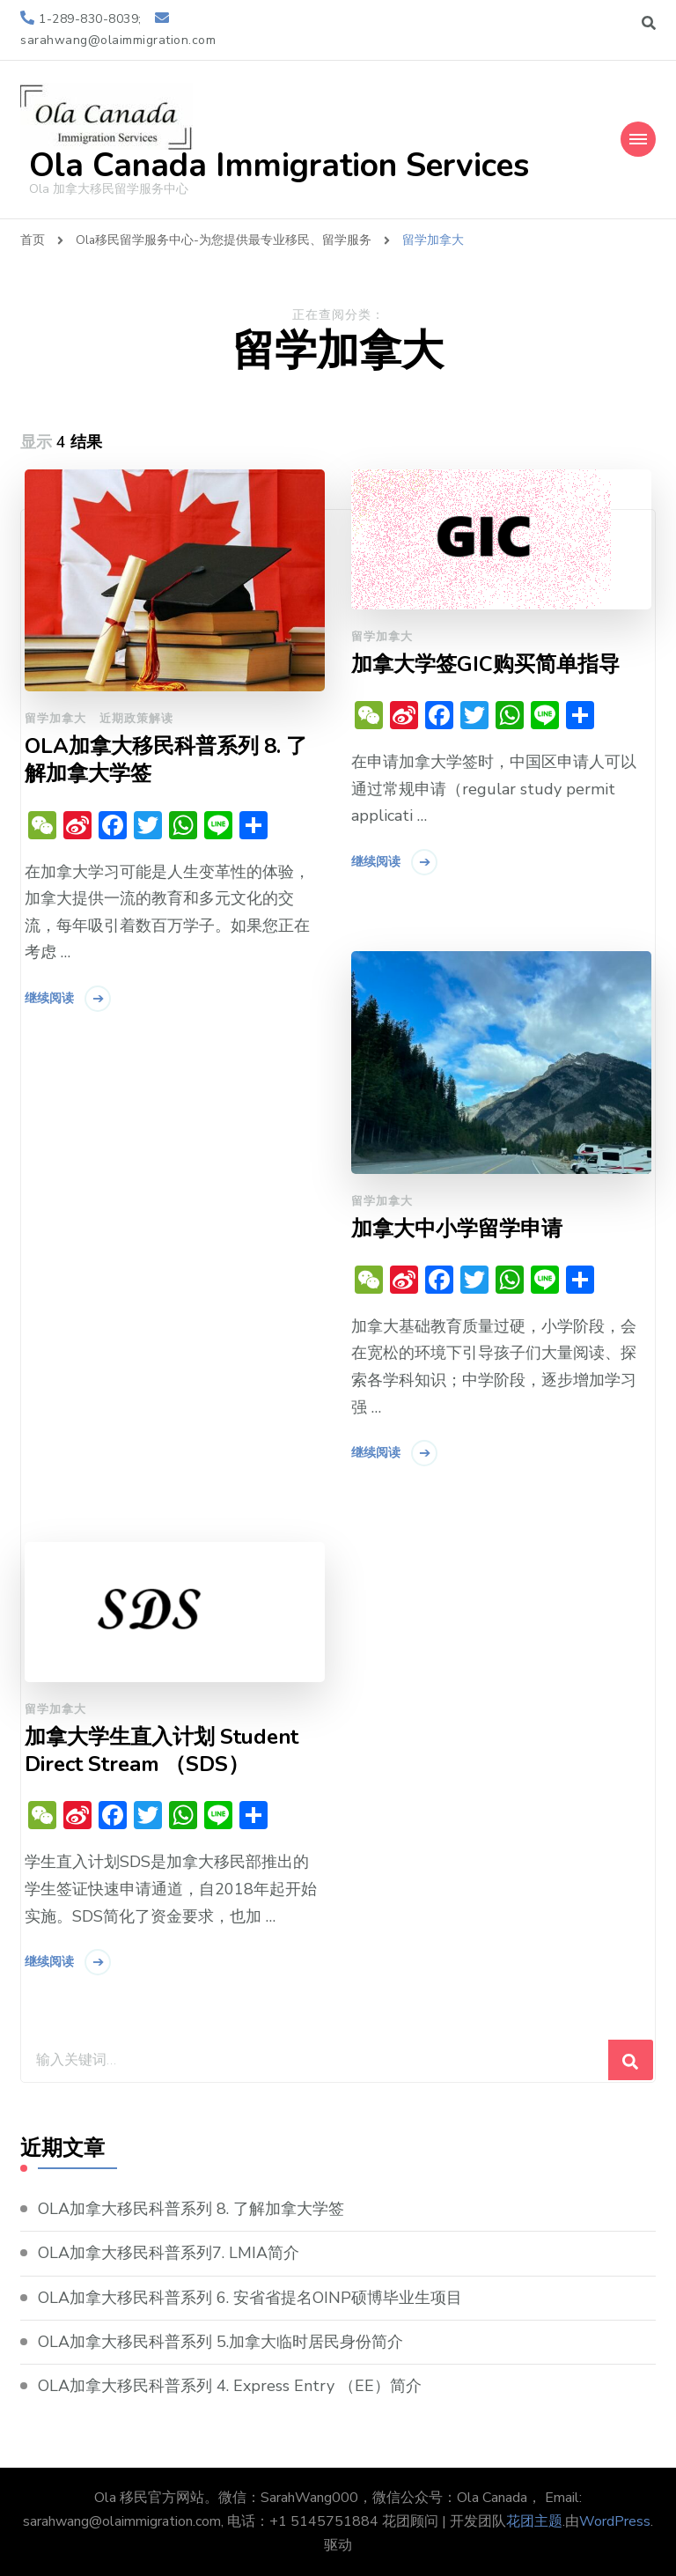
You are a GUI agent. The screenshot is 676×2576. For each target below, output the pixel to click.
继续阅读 (49, 998)
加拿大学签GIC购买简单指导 (485, 664)
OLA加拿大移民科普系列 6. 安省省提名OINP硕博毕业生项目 (250, 2297)
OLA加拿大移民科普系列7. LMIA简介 (168, 2253)
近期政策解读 (136, 719)
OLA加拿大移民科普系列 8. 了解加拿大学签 (166, 760)
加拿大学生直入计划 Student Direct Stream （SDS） (162, 1750)
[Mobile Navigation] (638, 139)
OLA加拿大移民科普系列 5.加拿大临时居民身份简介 (220, 2341)
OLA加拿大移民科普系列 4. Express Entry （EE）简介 (230, 2385)
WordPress (614, 2521)
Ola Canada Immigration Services (279, 166)
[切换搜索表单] (649, 23)
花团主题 (534, 2521)
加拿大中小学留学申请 (456, 1229)
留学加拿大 (55, 719)
